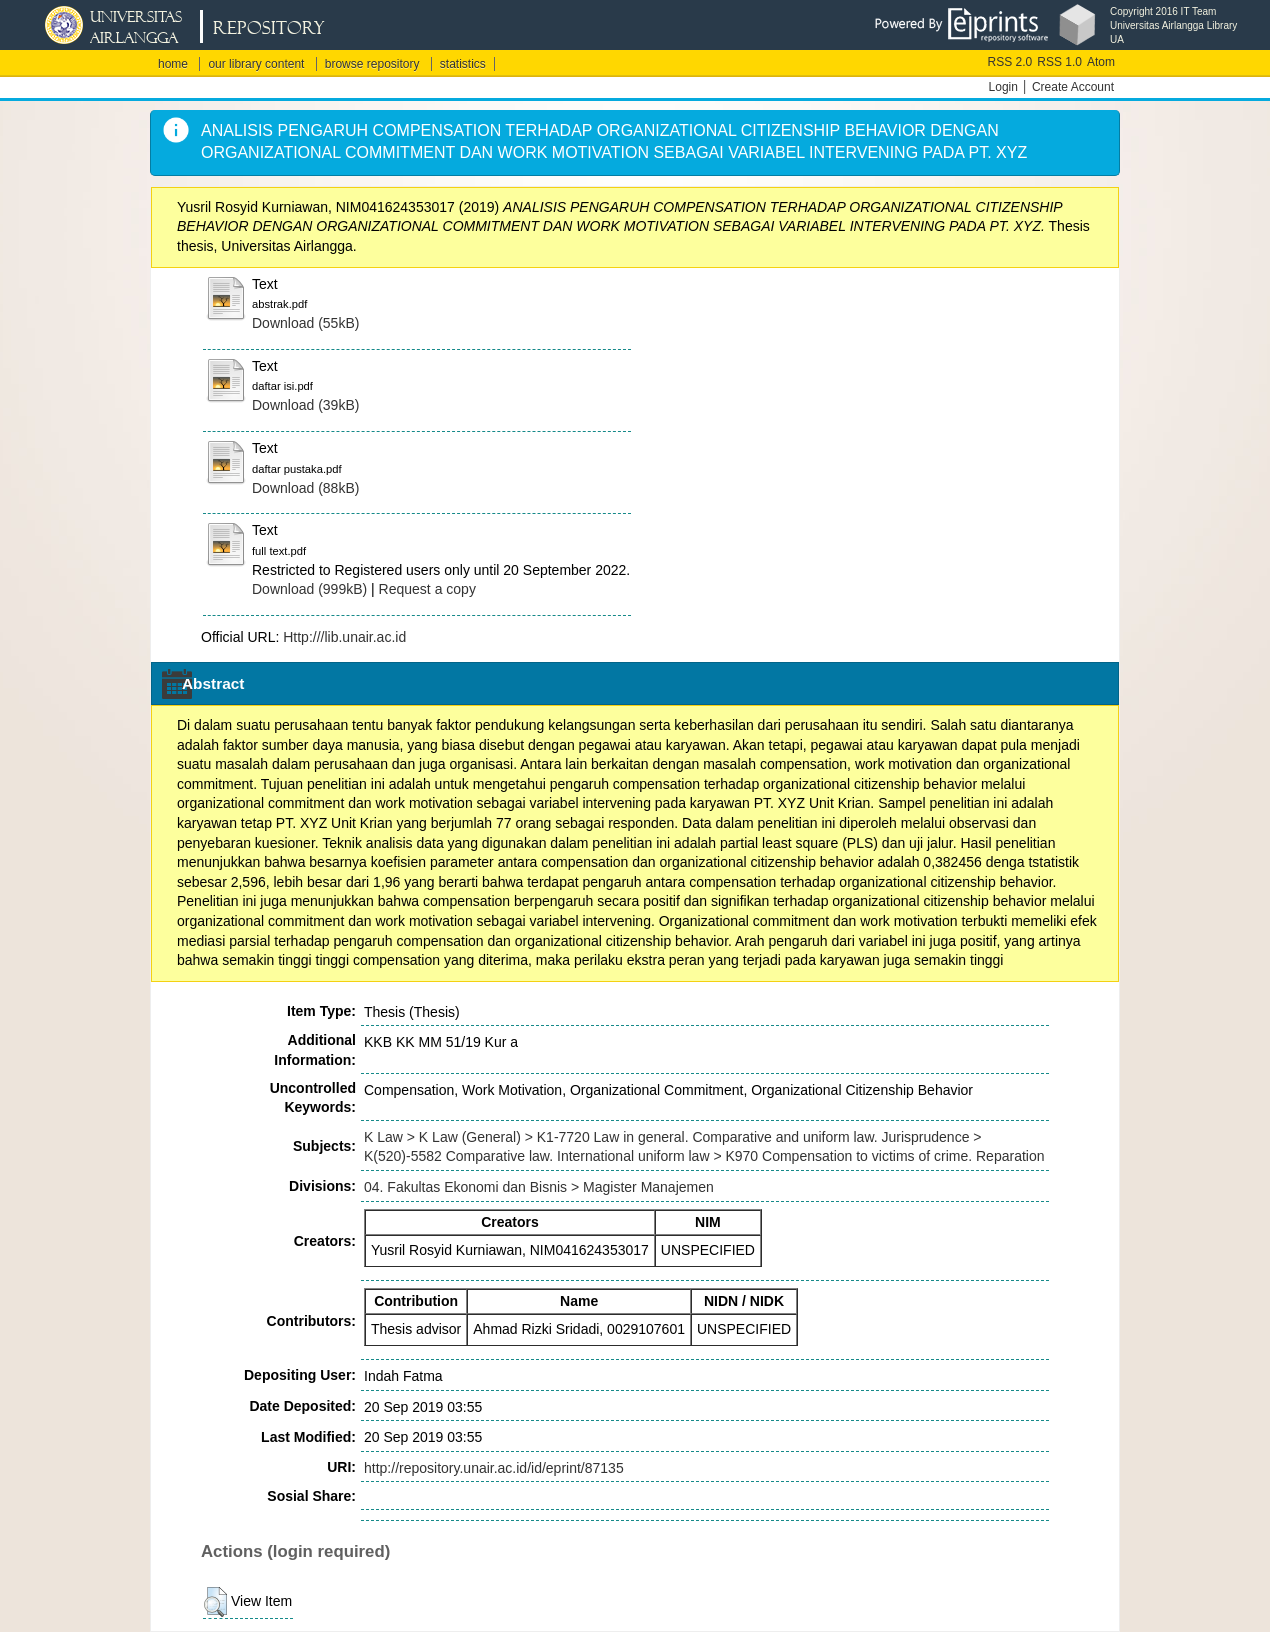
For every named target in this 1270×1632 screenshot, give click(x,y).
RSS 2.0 (1010, 62)
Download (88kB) (305, 488)
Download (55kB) (305, 323)
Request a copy (427, 589)
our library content (256, 64)
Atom (1101, 62)
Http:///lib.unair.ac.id (344, 637)
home (173, 64)
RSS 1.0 (1059, 62)
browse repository (372, 64)
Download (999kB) (309, 589)
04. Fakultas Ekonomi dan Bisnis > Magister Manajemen (539, 1187)
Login (1003, 87)
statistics (463, 64)
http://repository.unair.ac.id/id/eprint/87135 (494, 1468)
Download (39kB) (305, 405)
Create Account (1073, 87)
